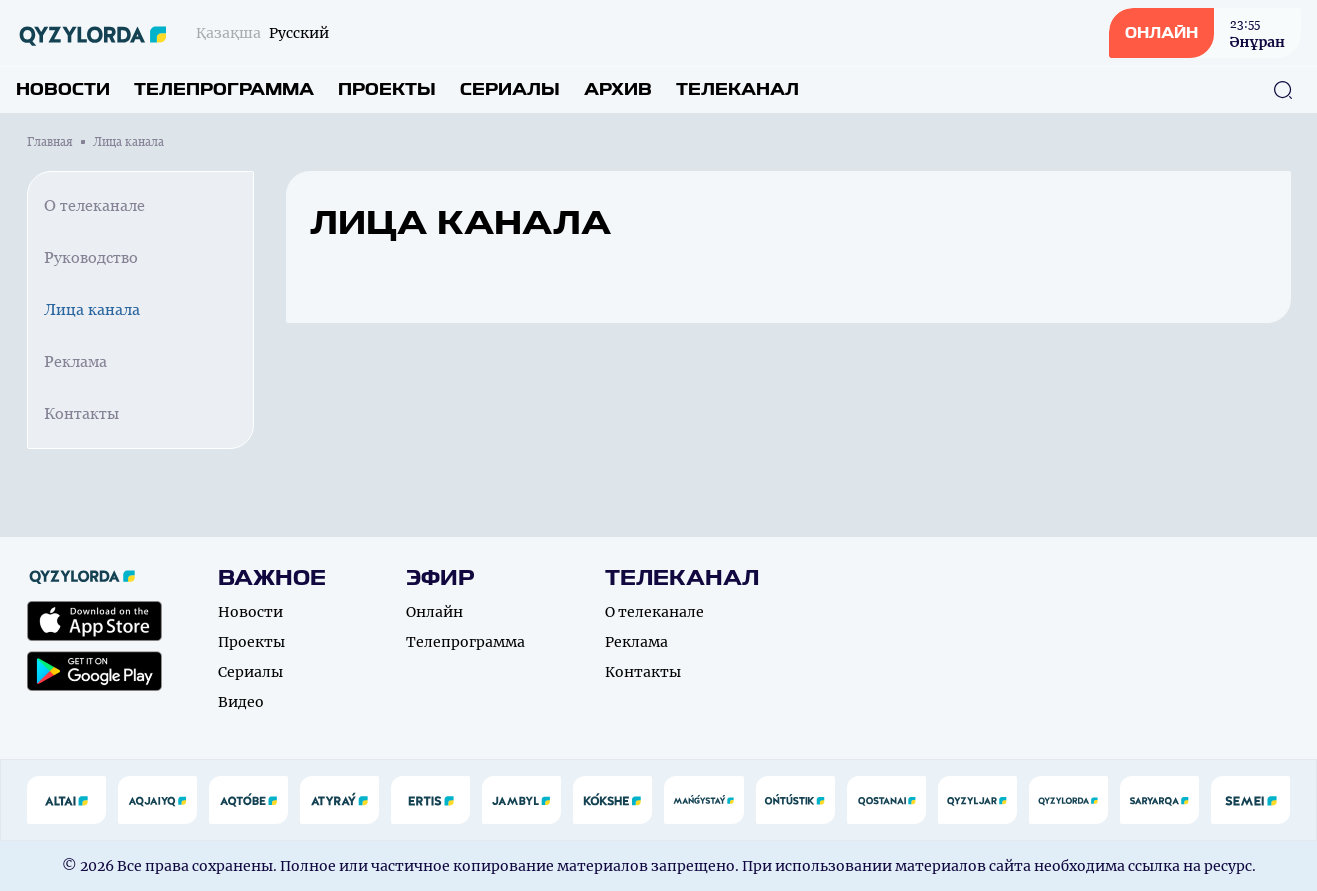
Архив (618, 89)
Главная (50, 142)
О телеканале (94, 205)
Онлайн (434, 612)
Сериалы (510, 89)
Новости (63, 89)
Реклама (75, 361)
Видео (241, 702)
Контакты (81, 413)
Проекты (387, 89)
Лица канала (92, 309)
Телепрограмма (224, 89)
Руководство (91, 257)
